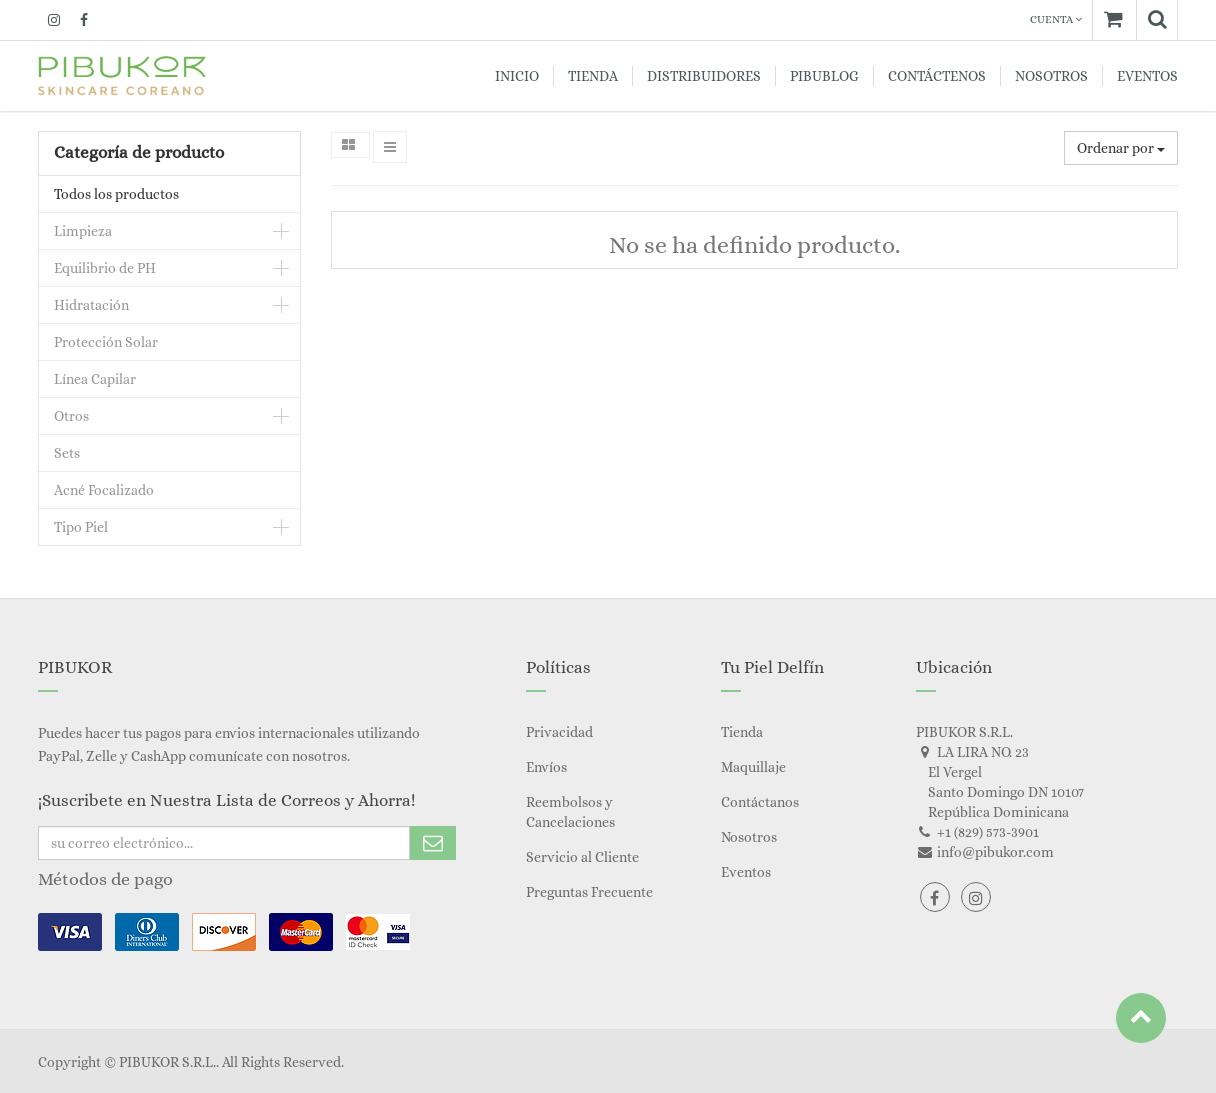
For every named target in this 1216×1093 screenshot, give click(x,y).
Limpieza (83, 231)
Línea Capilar (95, 379)
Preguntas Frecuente (589, 892)
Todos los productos (116, 194)
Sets (67, 453)
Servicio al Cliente (582, 857)
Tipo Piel (81, 527)
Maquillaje (753, 767)
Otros (71, 416)
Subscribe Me (433, 843)
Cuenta (1056, 19)
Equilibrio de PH (105, 268)
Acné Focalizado (104, 490)
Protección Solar (106, 342)
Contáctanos (760, 802)
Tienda (742, 732)
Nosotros (749, 837)
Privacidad (559, 732)
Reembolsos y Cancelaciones (570, 812)
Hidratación (91, 305)
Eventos (746, 872)
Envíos (546, 767)
